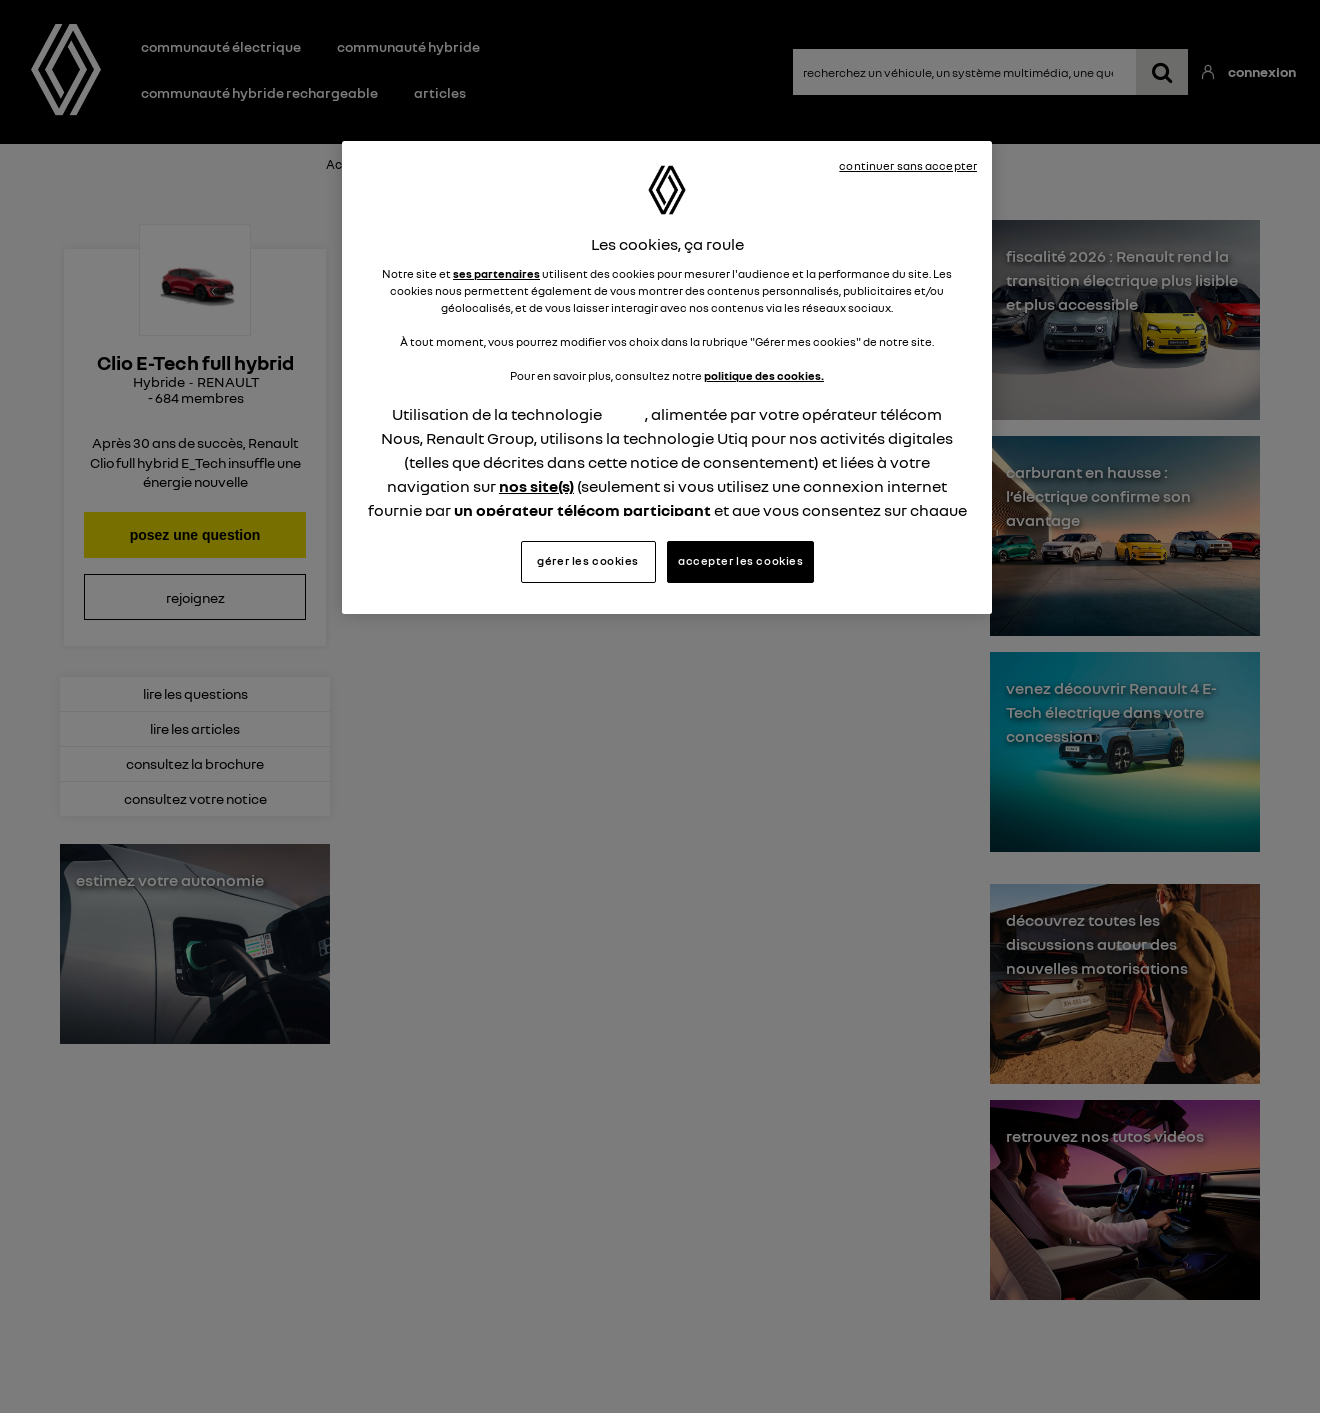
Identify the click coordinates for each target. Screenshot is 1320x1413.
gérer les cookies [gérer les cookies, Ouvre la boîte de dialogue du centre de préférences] (588, 561)
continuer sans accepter (908, 166)
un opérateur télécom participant (582, 510)
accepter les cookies (740, 561)
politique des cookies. (764, 376)
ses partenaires (496, 274)
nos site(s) (536, 486)
